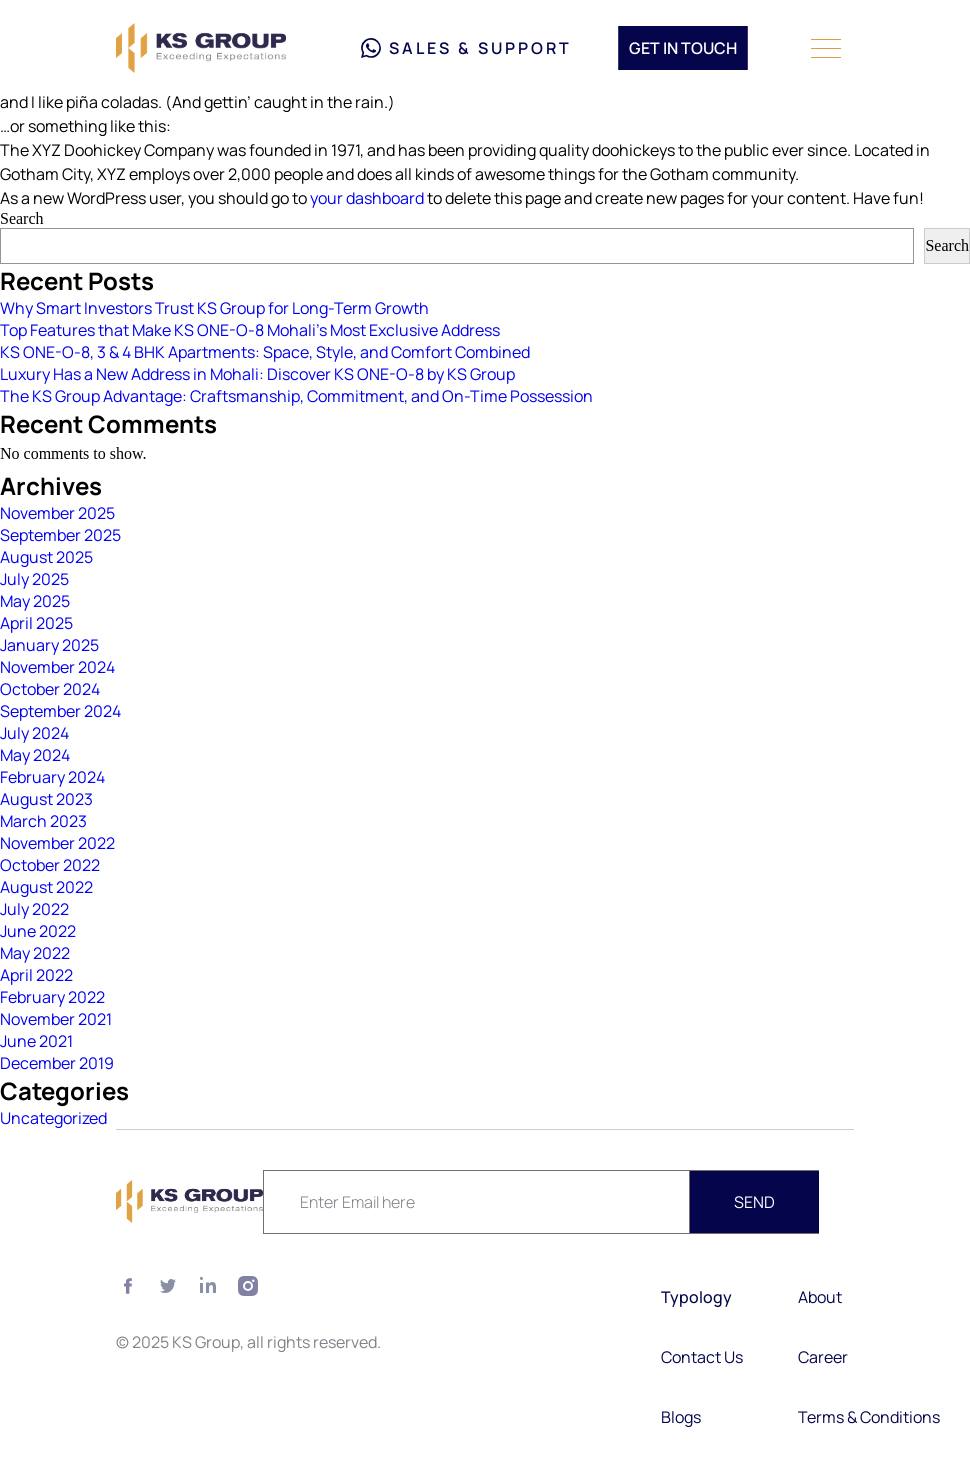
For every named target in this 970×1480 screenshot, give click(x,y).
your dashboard (367, 198)
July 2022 (34, 909)
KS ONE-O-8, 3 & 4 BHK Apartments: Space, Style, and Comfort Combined (265, 352)
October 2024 (50, 689)
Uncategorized (53, 1118)
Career (823, 1357)
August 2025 (46, 557)
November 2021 (56, 1019)
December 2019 (57, 1063)
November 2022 (57, 843)
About (820, 1297)
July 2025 (34, 579)
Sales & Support (466, 48)
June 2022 (38, 931)
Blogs (681, 1417)
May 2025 (35, 601)
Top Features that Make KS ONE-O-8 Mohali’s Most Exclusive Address (250, 330)
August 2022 (46, 887)
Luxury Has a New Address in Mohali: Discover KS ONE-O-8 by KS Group (257, 374)
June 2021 (36, 1041)
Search (22, 218)
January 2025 (49, 645)
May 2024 (35, 755)
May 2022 (35, 953)
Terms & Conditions (869, 1417)
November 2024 (57, 667)
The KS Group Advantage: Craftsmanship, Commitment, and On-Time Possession (296, 396)
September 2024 (60, 711)
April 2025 (36, 623)
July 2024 (34, 733)
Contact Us (702, 1357)
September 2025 (60, 535)
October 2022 (50, 865)
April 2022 (36, 975)
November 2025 (57, 513)
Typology (698, 1297)
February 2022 (52, 997)
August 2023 (46, 799)
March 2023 (43, 821)
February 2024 (52, 777)
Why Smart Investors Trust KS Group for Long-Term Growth (214, 308)
